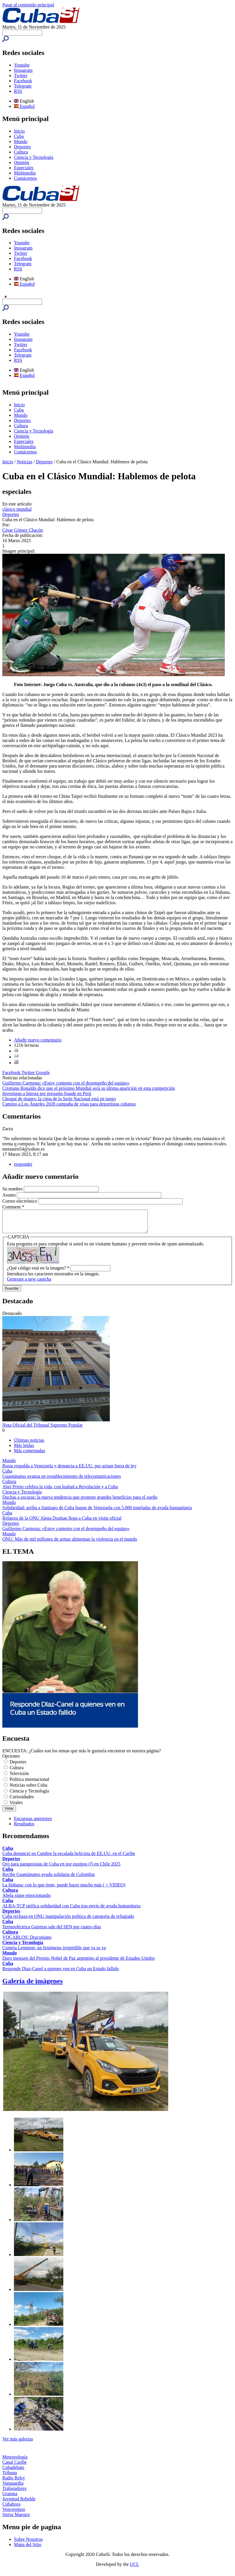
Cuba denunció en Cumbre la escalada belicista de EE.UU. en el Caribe (68, 1857)
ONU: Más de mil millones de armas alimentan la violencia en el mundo (69, 1543)
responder (23, 1164)
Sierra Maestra (16, 2518)
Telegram (22, 85)
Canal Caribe (14, 2466)
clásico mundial (17, 509)
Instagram (23, 70)
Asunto (9, 1194)
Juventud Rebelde (18, 2503)
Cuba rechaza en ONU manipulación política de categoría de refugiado (68, 1920)
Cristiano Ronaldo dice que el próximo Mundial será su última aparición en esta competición (88, 1088)
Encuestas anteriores (33, 1822)
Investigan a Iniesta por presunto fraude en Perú (46, 1093)
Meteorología (14, 2461)
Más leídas (24, 1449)
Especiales (24, 167)
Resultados (24, 1828)
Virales (16, 1806)
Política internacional (29, 1783)
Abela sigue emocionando (26, 1899)
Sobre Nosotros (28, 2543)
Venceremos (13, 2513)
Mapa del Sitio (27, 2548)
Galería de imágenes (32, 1985)
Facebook (23, 80)
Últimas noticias (29, 1444)
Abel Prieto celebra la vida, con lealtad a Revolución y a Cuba (60, 1491)
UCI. (134, 2568)
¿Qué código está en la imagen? (38, 1272)
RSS (18, 91)
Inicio (19, 131)
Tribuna (9, 2476)
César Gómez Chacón (22, 530)
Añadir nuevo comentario (38, 1039)
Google (43, 1072)
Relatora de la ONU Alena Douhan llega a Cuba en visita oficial (61, 1522)
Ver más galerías (17, 2443)
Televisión (19, 1777)
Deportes (22, 146)
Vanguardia (13, 2487)
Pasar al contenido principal (28, 4)
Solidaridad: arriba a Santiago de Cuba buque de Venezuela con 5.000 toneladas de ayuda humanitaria (97, 1511)
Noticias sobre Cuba (28, 1789)
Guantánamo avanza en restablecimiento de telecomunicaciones (61, 1480)
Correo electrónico (20, 1201)
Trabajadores (14, 2492)
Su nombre (13, 1188)
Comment (13, 1206)
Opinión (21, 162)
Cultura (21, 151)
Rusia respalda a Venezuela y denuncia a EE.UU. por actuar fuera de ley (69, 1470)
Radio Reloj (13, 2482)
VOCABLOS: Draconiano (26, 1941)
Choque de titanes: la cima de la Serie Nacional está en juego (59, 1098)
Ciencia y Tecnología (33, 157)
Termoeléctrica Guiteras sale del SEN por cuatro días (51, 1931)
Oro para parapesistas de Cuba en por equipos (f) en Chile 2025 (61, 1868)
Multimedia (25, 172)
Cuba (19, 136)
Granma (9, 2497)
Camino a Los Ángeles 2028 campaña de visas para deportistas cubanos (69, 1103)
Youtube (22, 65)
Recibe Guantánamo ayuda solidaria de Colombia (48, 1878)
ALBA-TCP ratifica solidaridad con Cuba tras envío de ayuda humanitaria (71, 1910)
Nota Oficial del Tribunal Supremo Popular (42, 1429)
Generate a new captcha (29, 1283)
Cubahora (11, 2508)
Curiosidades (22, 1801)
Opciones (11, 1760)
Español (24, 106)
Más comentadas (29, 1454)
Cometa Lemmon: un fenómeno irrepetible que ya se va (54, 1952)
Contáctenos (25, 178)
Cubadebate (13, 2471)
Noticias (24, 461)
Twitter (20, 75)
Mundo (20, 141)
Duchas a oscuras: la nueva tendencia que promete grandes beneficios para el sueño (79, 1501)
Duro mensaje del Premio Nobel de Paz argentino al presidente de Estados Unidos (78, 1962)
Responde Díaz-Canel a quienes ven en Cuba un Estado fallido (60, 1972)
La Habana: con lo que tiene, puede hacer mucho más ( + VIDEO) (63, 1889)
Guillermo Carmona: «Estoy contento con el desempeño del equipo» (66, 1082)
